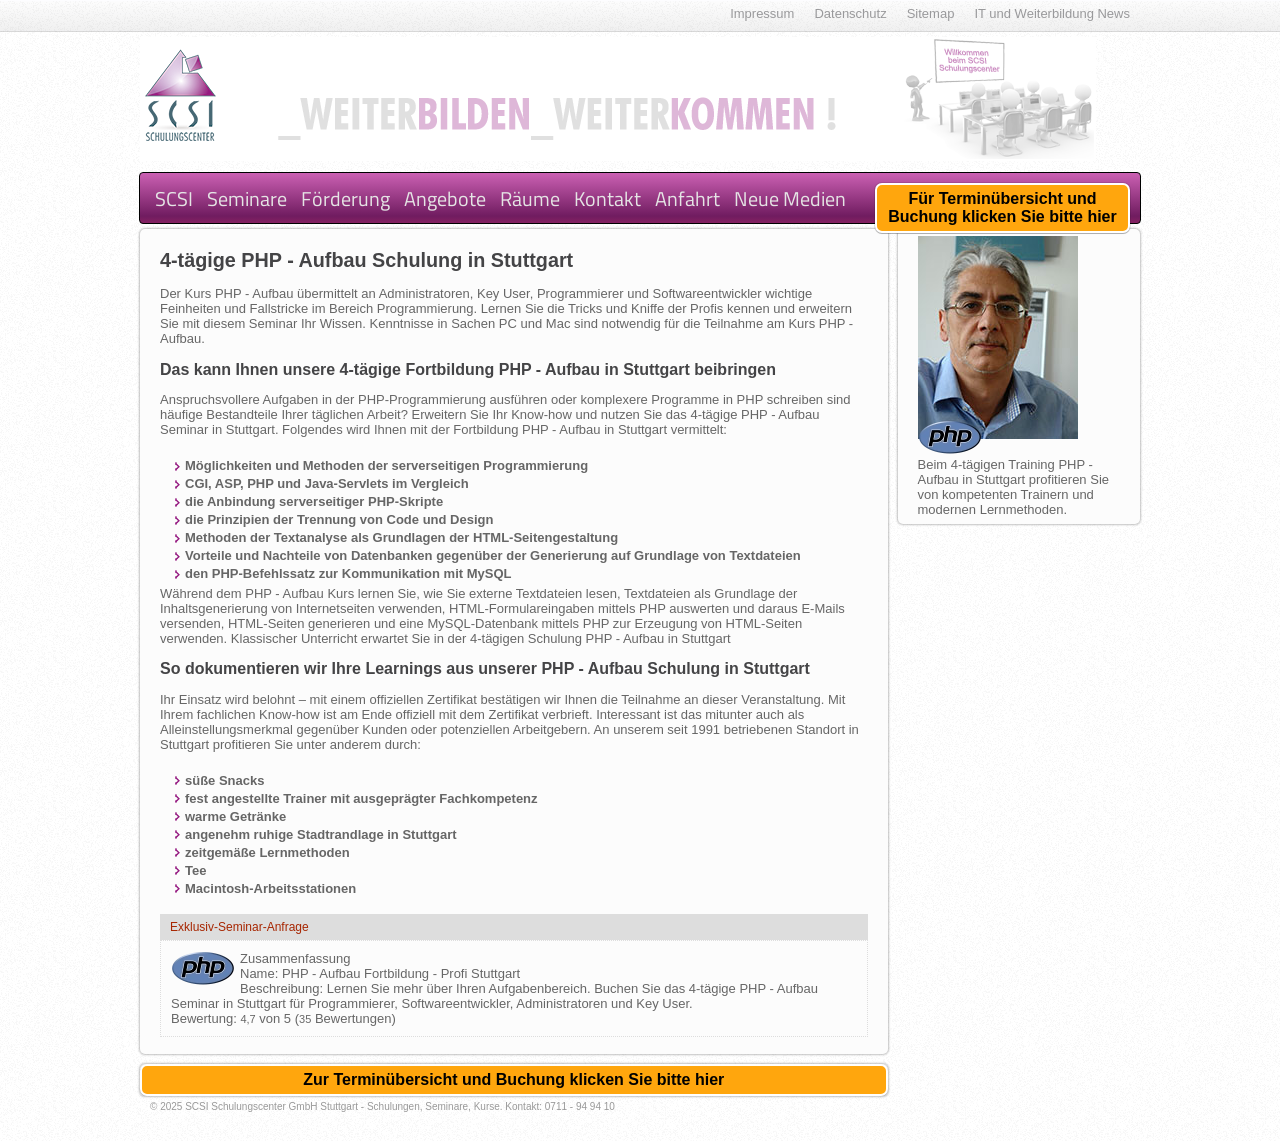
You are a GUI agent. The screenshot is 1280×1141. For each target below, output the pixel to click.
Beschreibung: (283, 988)
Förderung (345, 198)
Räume (530, 198)
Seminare (247, 198)
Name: (261, 973)
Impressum (762, 13)
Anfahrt (687, 198)
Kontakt (607, 198)
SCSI (174, 198)
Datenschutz (850, 13)
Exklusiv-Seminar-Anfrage (239, 927)
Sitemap (931, 13)
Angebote (445, 198)
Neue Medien (790, 198)
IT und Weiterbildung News (1052, 13)
